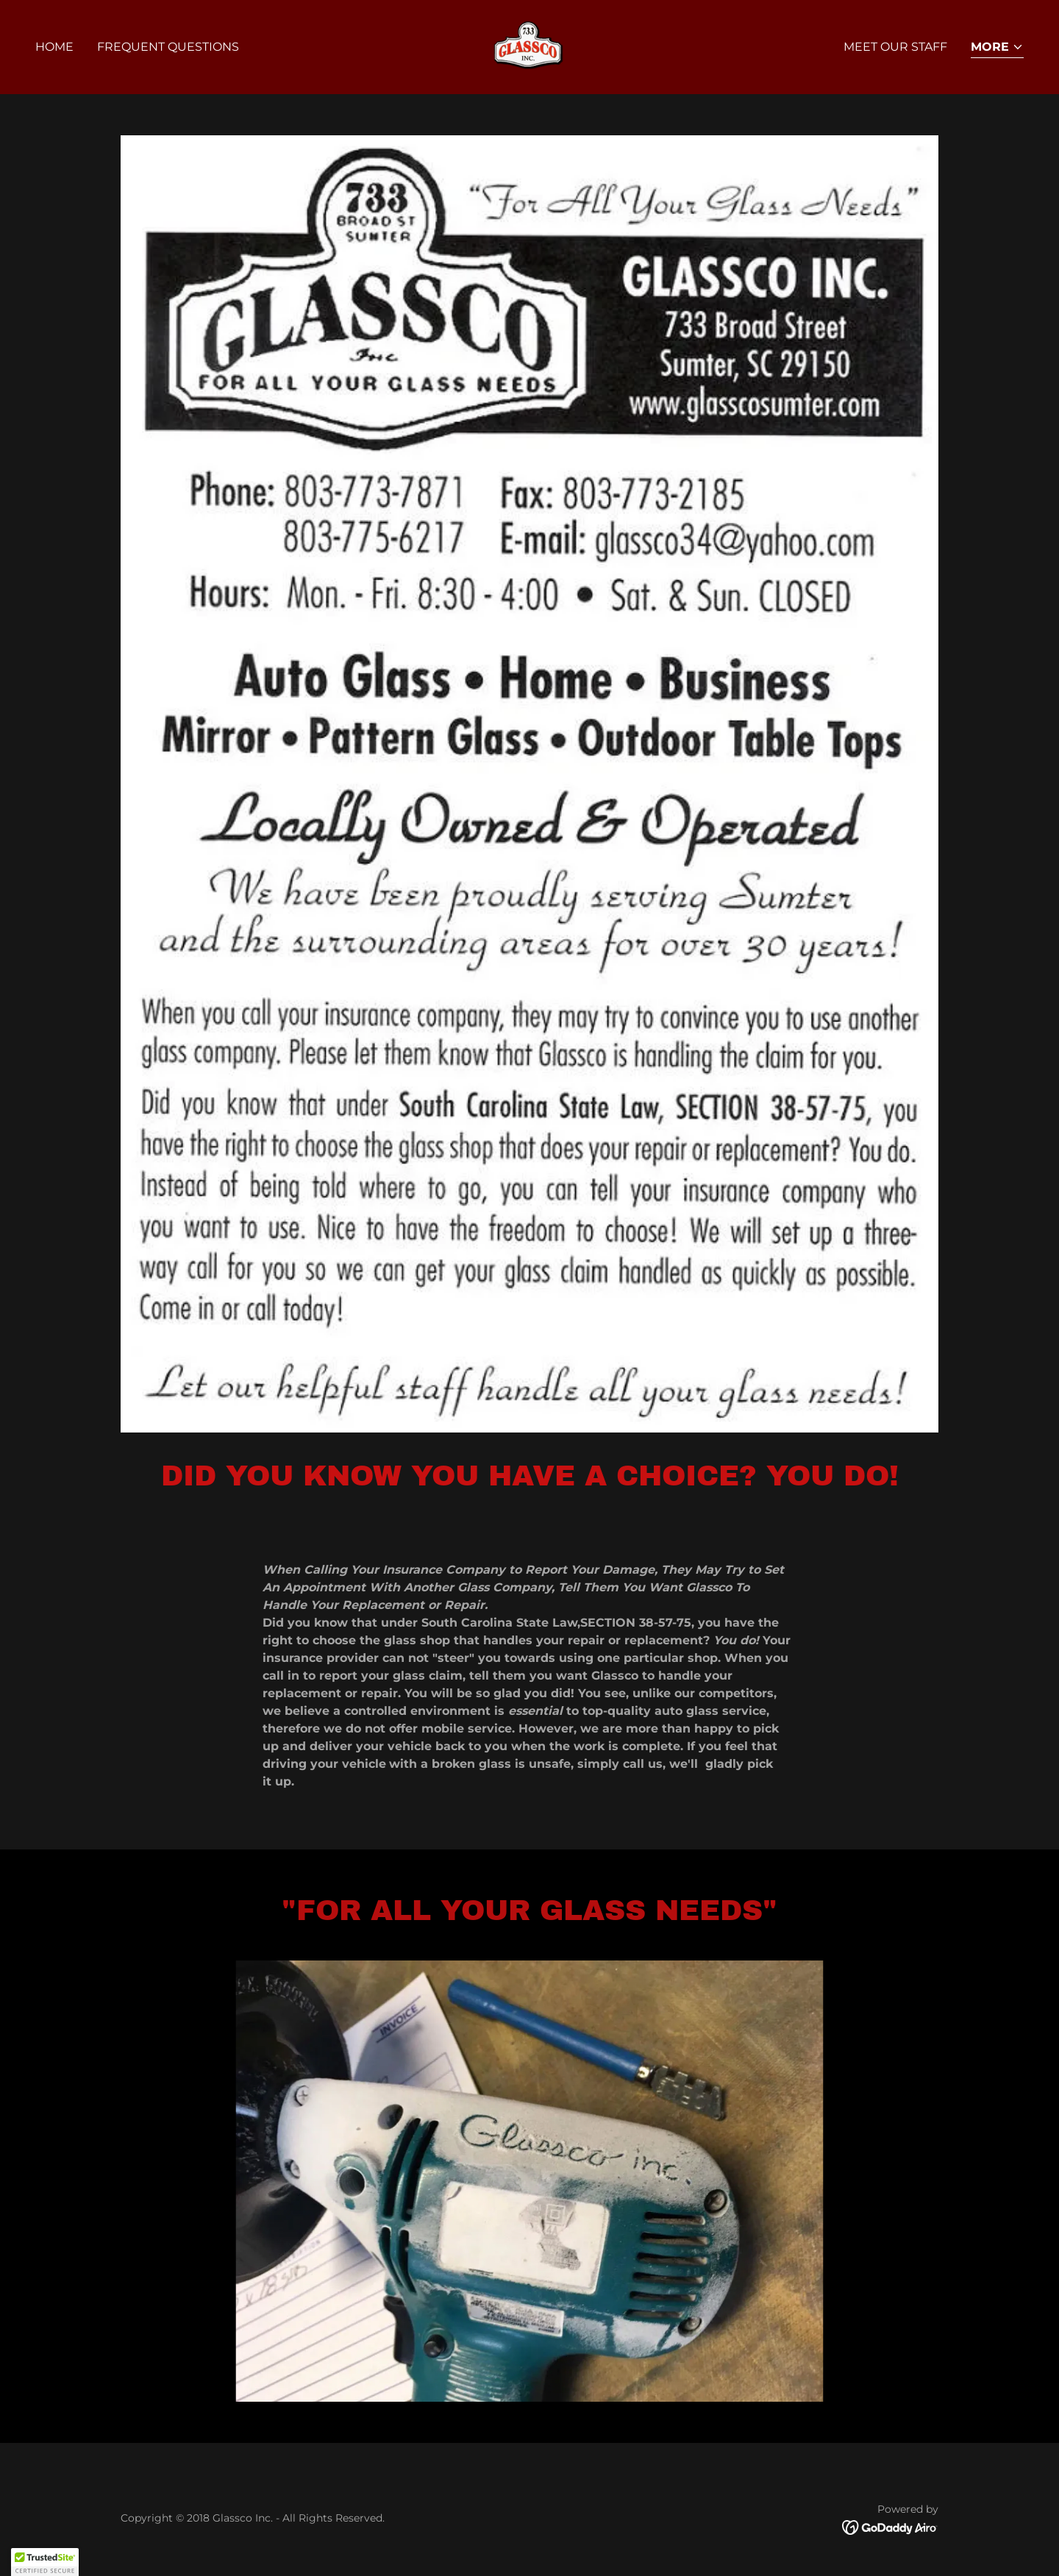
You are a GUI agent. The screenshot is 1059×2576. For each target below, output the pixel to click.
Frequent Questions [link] (168, 47)
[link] (529, 46)
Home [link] (54, 47)
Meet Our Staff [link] (895, 47)
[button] (997, 48)
